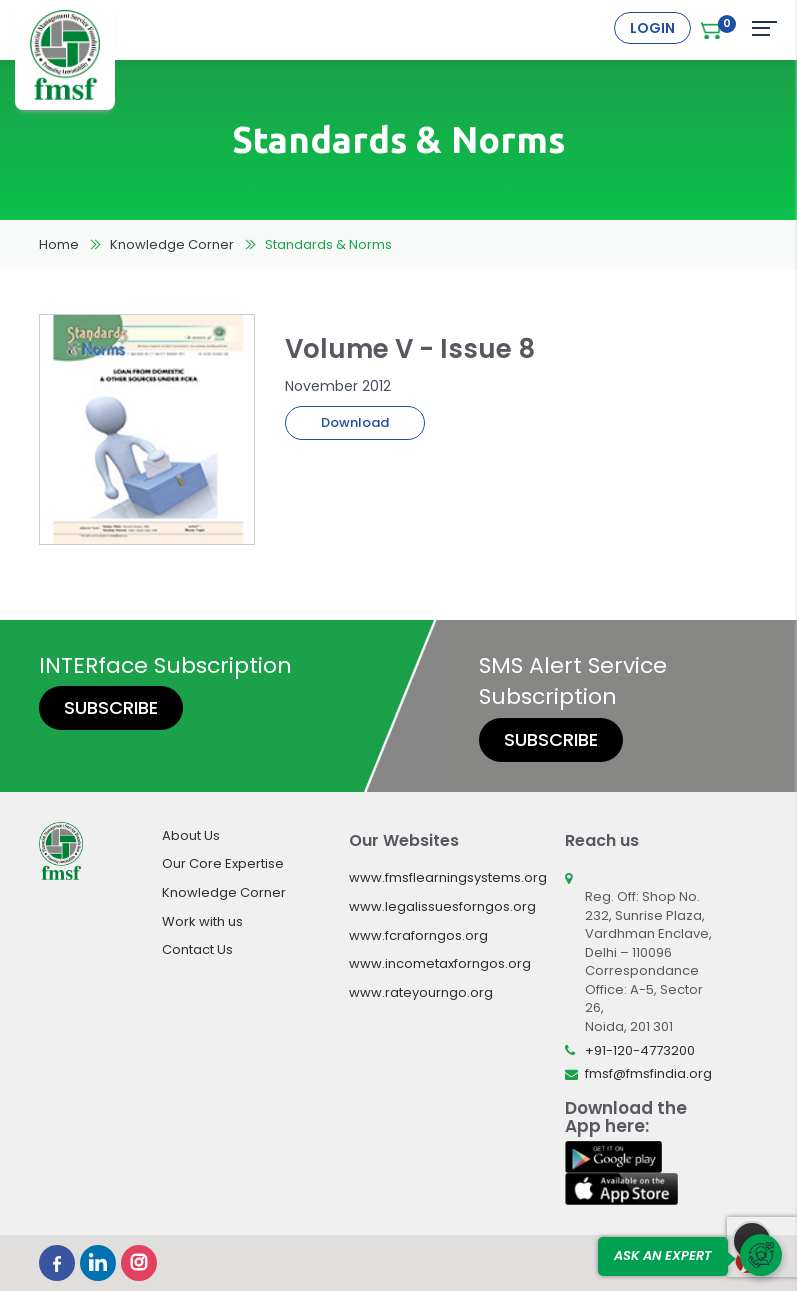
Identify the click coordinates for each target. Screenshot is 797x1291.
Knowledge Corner (172, 244)
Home (59, 244)
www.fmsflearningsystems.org (448, 877)
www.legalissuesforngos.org (442, 906)
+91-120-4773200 (640, 1050)
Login (652, 28)
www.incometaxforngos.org (440, 963)
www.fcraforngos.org (418, 935)
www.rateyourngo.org (421, 992)
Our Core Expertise (223, 863)
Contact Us (197, 949)
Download (355, 422)
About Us (191, 835)
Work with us (202, 921)
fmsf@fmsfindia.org (648, 1073)
